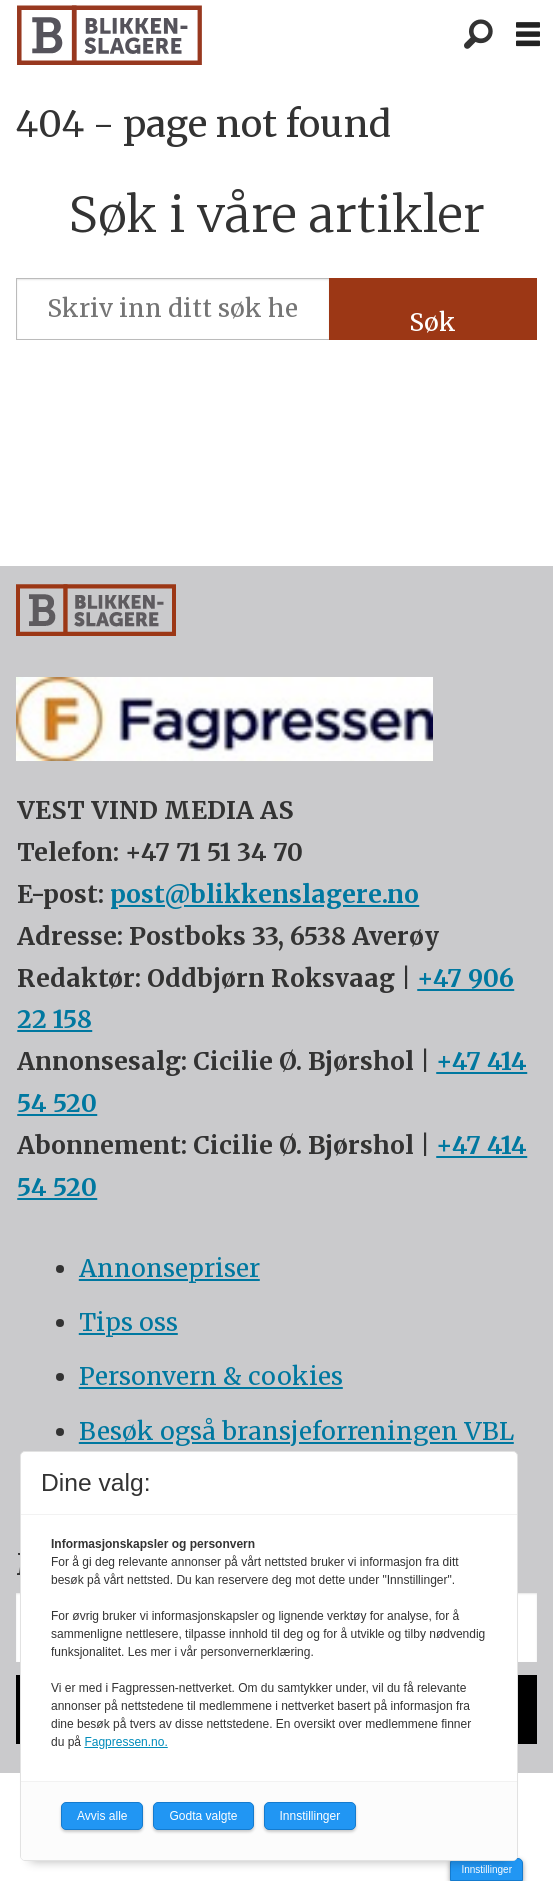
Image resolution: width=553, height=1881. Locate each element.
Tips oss (128, 1322)
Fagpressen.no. (125, 1742)
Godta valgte (203, 1816)
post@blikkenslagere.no (264, 894)
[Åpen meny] (528, 35)
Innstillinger (486, 1869)
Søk (432, 322)
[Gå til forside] (109, 35)
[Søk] (478, 35)
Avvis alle (102, 1816)
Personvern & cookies (211, 1376)
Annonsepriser (169, 1268)
